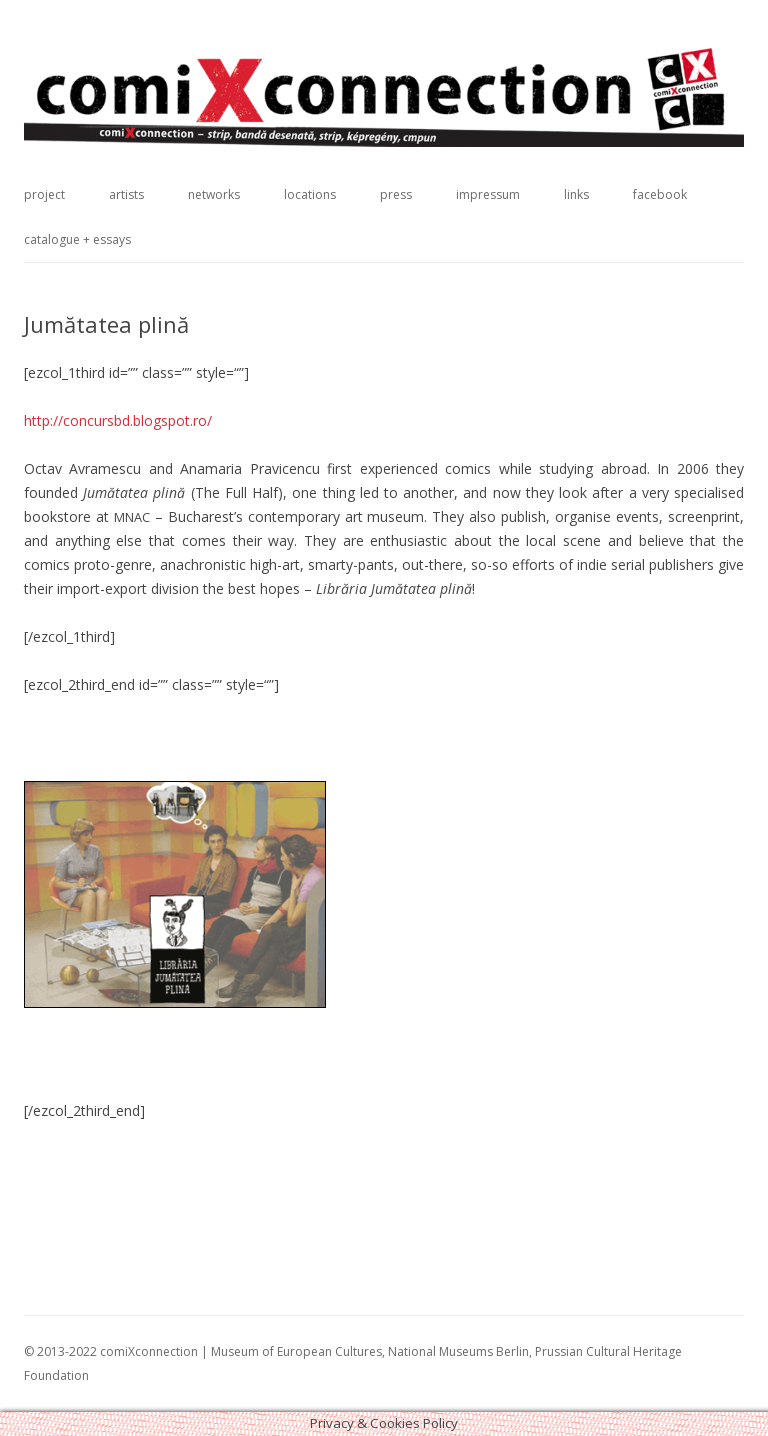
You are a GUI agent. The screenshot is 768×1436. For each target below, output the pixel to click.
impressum (488, 194)
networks (214, 194)
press (396, 194)
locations (310, 194)
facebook (660, 194)
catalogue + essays (77, 239)
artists (126, 194)
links (576, 194)
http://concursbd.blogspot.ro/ (118, 420)
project (44, 194)
